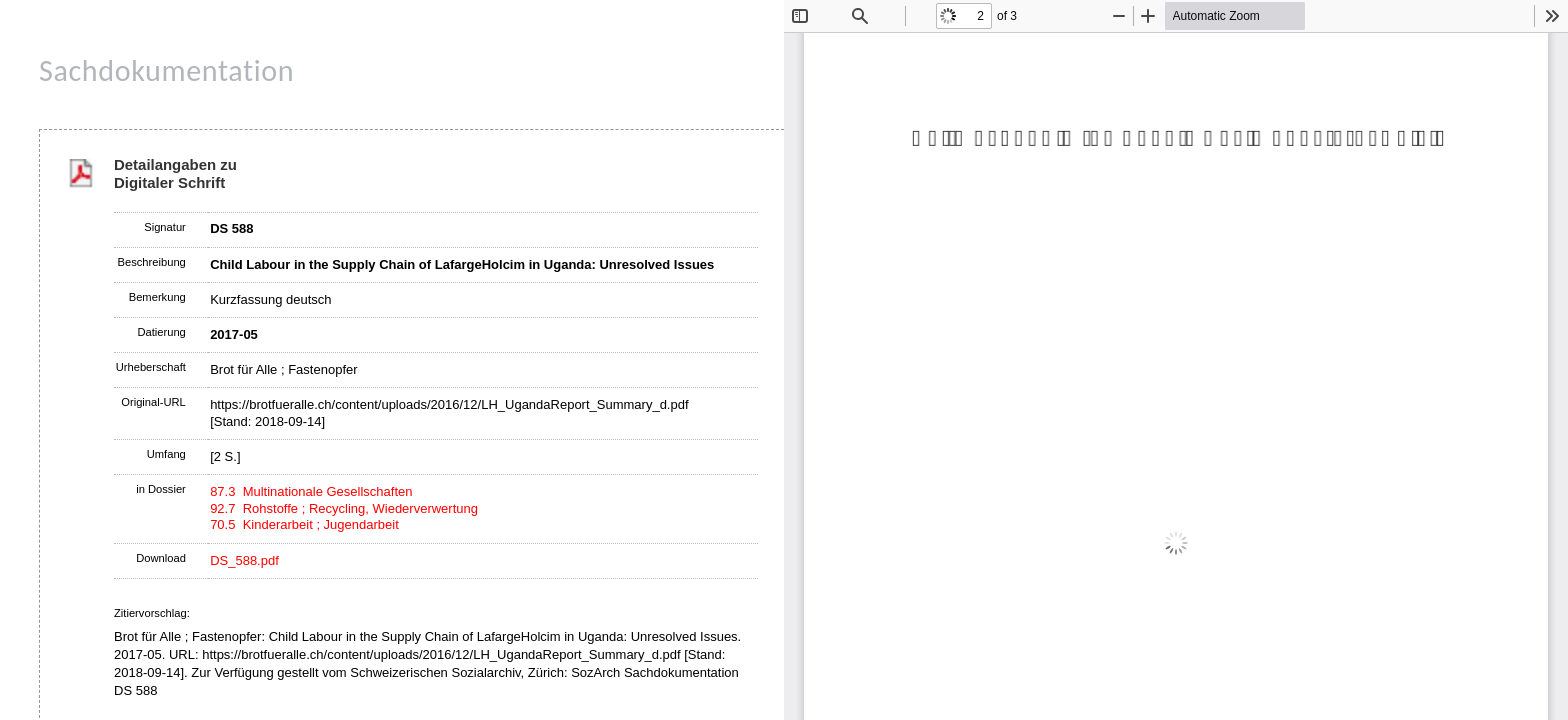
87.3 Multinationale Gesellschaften (311, 491)
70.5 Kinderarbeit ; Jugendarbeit (304, 524)
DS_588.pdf (244, 560)
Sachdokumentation (166, 70)
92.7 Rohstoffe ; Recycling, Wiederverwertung (344, 508)
